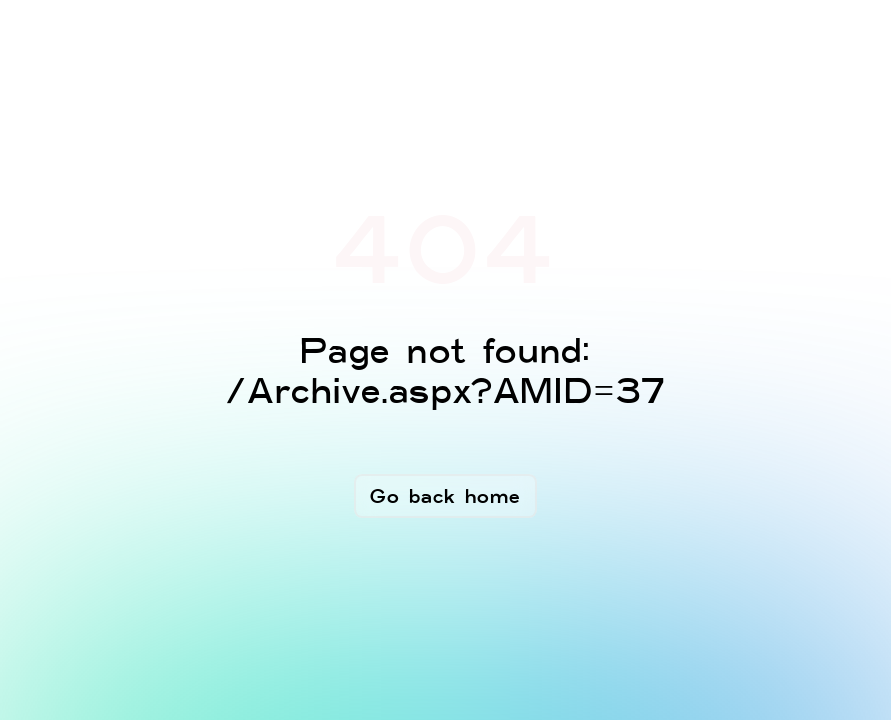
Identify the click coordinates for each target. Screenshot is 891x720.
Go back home (445, 496)
